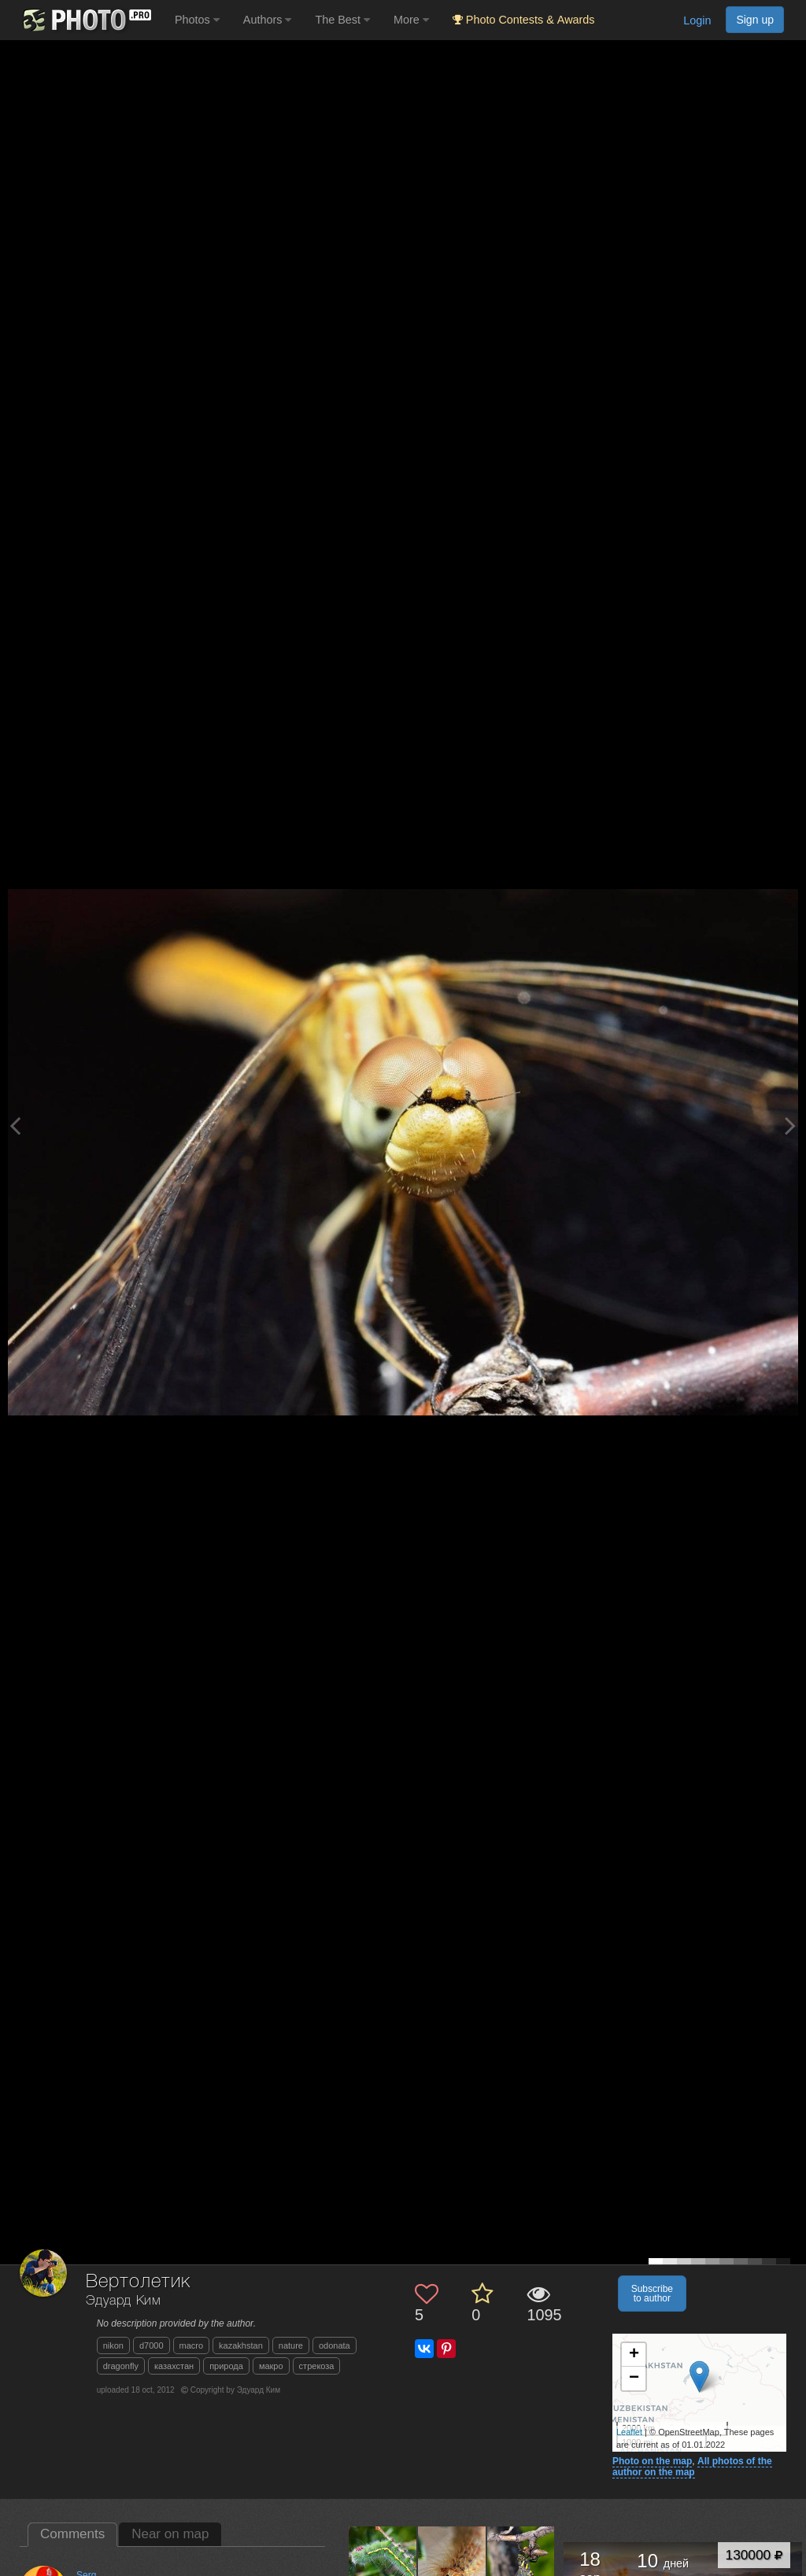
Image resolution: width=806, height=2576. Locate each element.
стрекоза (317, 2366)
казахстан (174, 2366)
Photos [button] (197, 19)
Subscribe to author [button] (652, 2293)
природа (226, 2366)
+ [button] (634, 2355)
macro (191, 2345)
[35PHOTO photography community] (85, 20)
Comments (72, 2533)
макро (271, 2366)
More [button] (411, 19)
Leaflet (629, 2432)
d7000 (151, 2345)
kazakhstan (241, 2345)
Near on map (170, 2533)
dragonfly (121, 2366)
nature (291, 2345)
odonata (334, 2345)
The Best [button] (342, 19)
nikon (113, 2345)
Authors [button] (267, 19)
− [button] (634, 2378)
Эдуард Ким (123, 2301)
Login (697, 20)
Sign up (755, 19)
